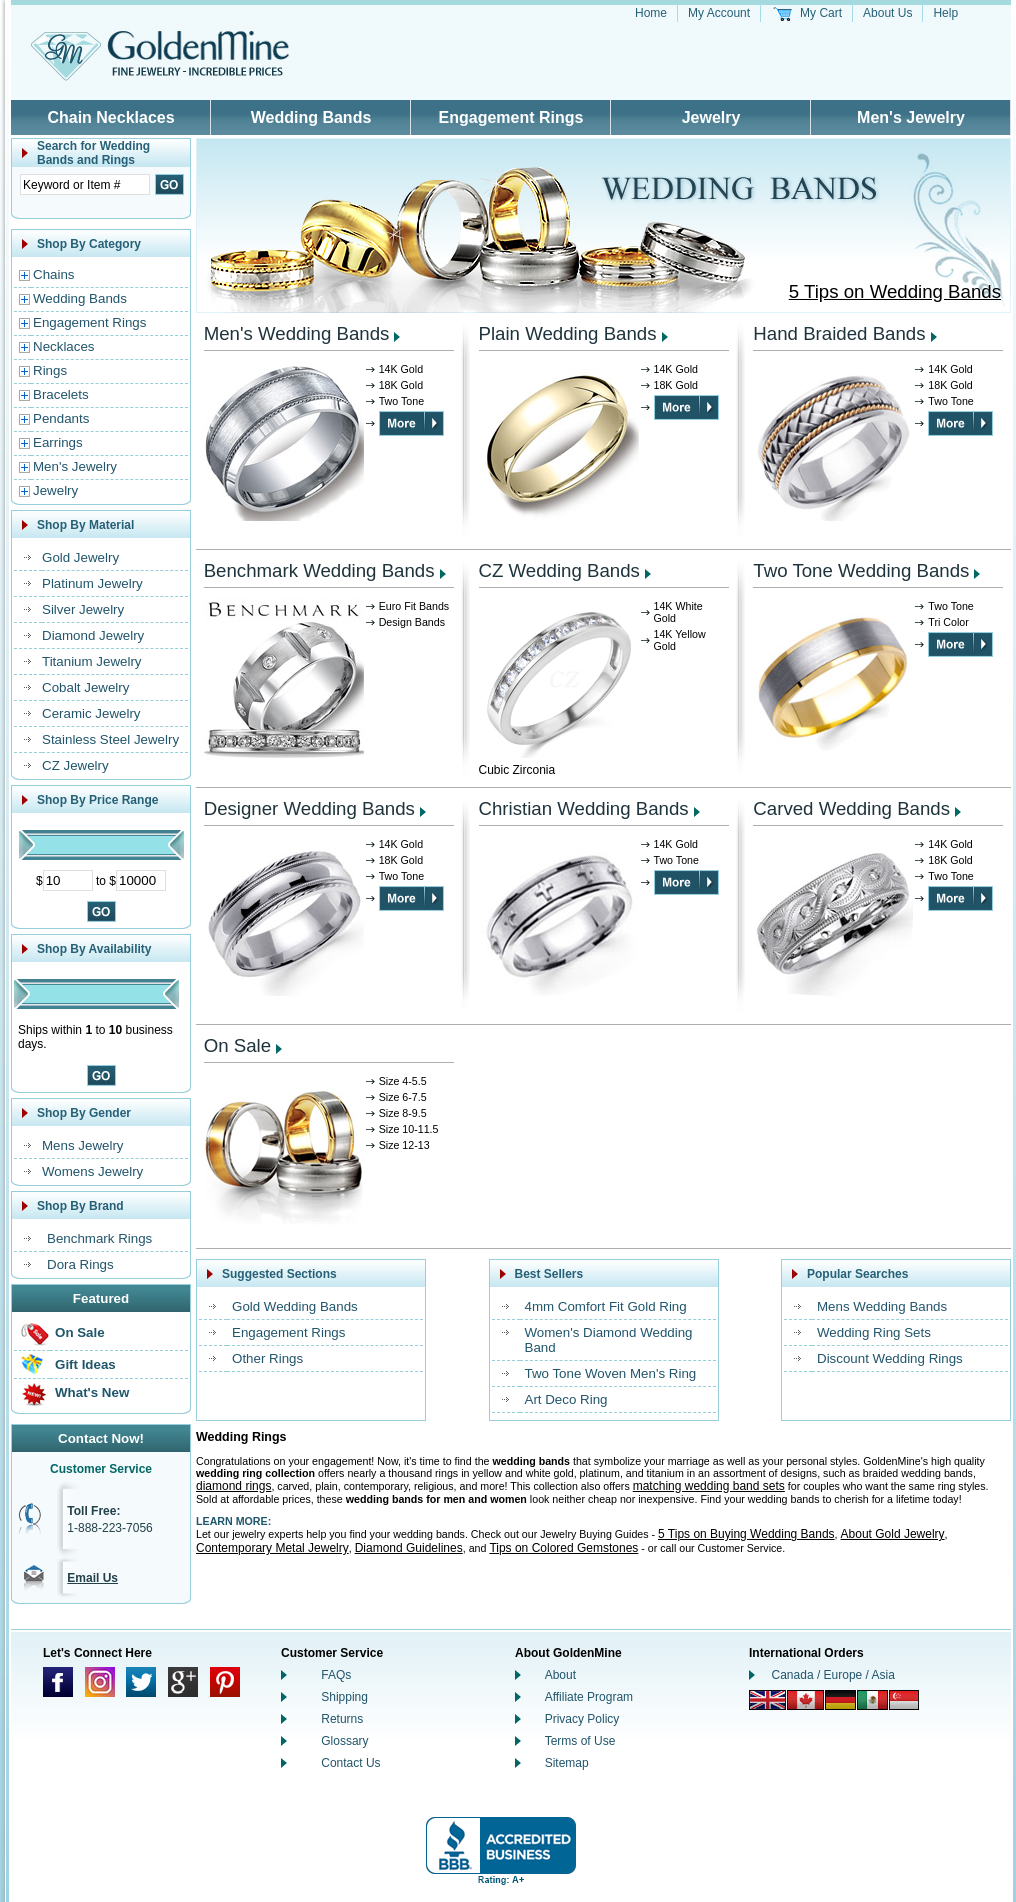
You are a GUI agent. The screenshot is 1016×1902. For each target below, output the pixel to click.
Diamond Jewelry (93, 635)
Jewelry (711, 117)
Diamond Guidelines (409, 1548)
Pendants (61, 418)
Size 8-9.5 (403, 1113)
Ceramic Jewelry (91, 713)
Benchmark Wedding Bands (319, 570)
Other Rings (267, 1358)
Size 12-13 (404, 1145)
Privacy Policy (582, 1719)
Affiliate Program (589, 1697)
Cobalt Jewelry (85, 687)
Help (945, 13)
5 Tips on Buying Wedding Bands (746, 1534)
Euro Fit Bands (414, 606)
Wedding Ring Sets (874, 1332)
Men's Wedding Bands (297, 333)
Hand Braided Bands (839, 333)
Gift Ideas (85, 1364)
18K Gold (401, 385)
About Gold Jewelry (893, 1534)
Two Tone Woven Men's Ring (611, 1373)
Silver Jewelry (83, 609)
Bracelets (61, 394)
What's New (92, 1392)
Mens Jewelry (82, 1145)
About (560, 1675)
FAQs (336, 1675)
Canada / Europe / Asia (833, 1675)
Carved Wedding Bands (851, 808)
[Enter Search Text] (85, 184)
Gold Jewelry (80, 557)
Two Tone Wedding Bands (861, 570)
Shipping (344, 1697)
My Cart (821, 13)
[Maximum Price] (141, 880)
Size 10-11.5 (409, 1129)
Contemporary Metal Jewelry (272, 1548)
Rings (50, 370)
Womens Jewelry (92, 1171)
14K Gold (401, 369)
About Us (887, 13)
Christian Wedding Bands (584, 808)
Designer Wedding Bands (309, 808)
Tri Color (948, 622)
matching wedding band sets (709, 1486)
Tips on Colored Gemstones (563, 1548)
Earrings (58, 442)
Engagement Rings (511, 117)
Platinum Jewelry (92, 583)
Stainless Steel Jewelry (110, 739)
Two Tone (401, 401)
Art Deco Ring (566, 1399)
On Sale (80, 1332)
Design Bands (412, 622)
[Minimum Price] (68, 880)
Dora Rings (80, 1264)
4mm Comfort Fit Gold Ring (606, 1306)
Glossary (344, 1741)
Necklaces (63, 346)
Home (651, 13)
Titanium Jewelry (92, 661)
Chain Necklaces (110, 117)
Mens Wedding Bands (882, 1306)
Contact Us (350, 1763)
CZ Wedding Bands (559, 570)
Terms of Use (580, 1741)
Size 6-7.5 (403, 1097)
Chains (54, 274)
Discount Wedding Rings (890, 1358)
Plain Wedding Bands (568, 333)
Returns (342, 1719)
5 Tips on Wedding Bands (895, 291)
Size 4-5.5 (403, 1081)
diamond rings (233, 1486)
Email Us (92, 1578)
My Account (719, 13)
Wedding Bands (311, 117)
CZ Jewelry (75, 765)
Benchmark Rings (99, 1238)
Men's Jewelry (911, 117)
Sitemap (567, 1763)
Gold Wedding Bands (295, 1306)
